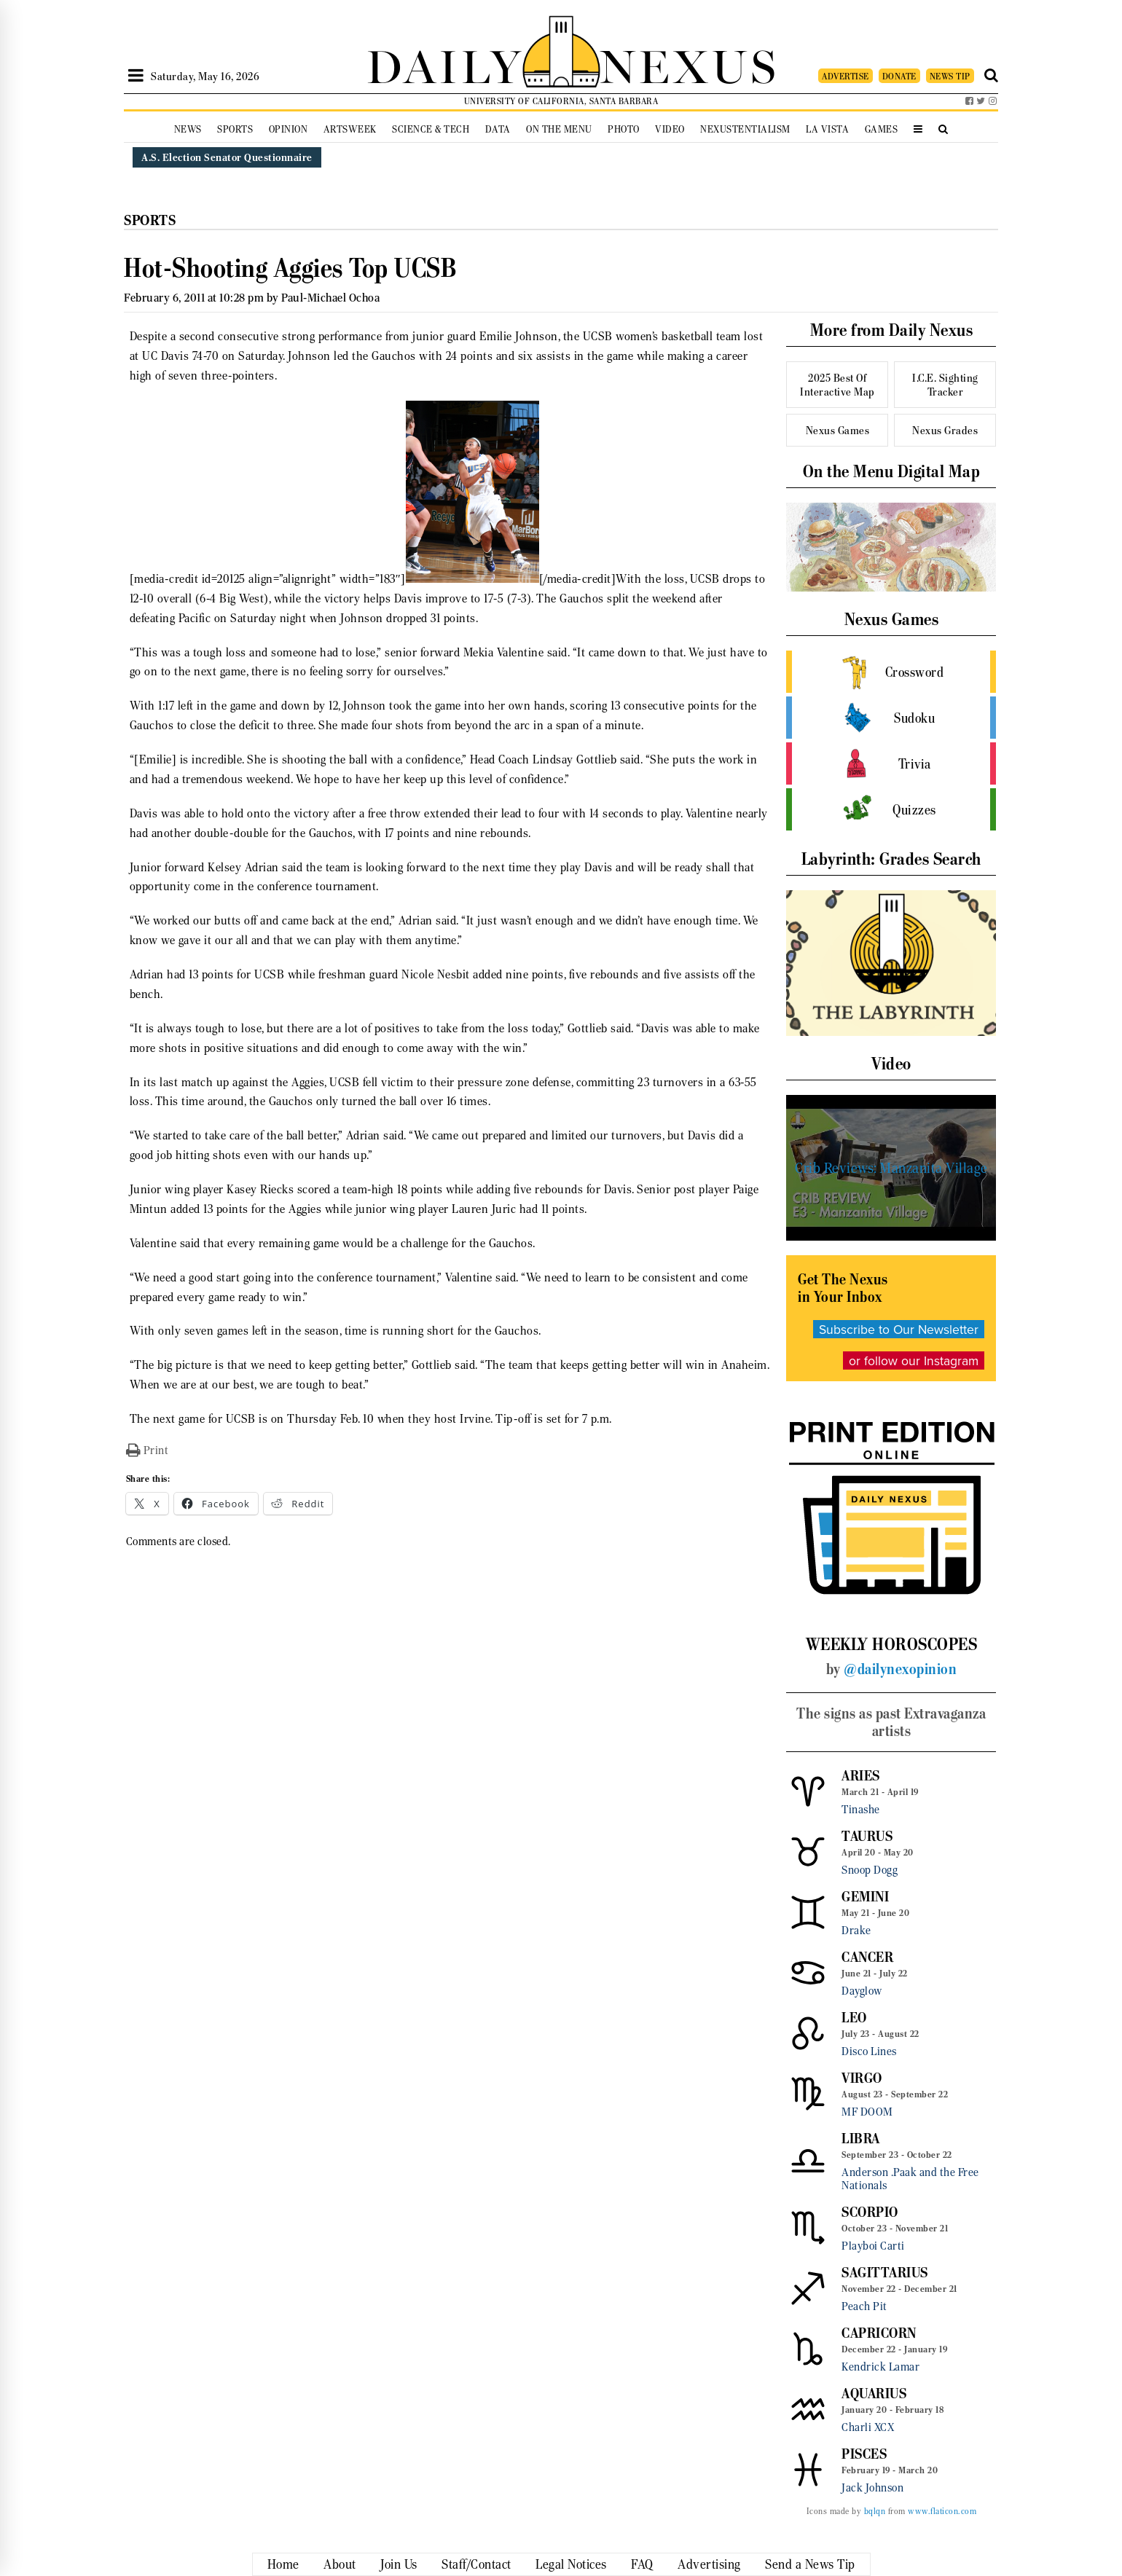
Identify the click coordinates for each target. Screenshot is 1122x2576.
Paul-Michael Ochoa (330, 298)
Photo (624, 129)
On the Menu (559, 129)
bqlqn (875, 2511)
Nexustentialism (745, 129)
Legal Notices (571, 2564)
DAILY (444, 64)
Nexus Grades (945, 430)
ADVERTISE (845, 76)
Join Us (398, 2564)
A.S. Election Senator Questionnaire (227, 157)
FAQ (642, 2564)
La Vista (827, 129)
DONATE (899, 76)
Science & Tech (430, 129)
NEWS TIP (950, 76)
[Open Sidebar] (136, 75)
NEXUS (689, 64)
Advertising (709, 2564)
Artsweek (350, 129)
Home (283, 2564)
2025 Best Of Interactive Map (837, 384)
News (188, 129)
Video (670, 129)
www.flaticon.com (942, 2511)
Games (881, 129)
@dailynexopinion (900, 1669)
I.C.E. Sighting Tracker (945, 384)
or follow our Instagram (913, 1360)
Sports (235, 129)
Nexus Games (838, 430)
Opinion (288, 129)
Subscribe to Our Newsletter (898, 1329)
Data (498, 129)
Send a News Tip (810, 2564)
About (339, 2564)
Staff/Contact (476, 2564)
